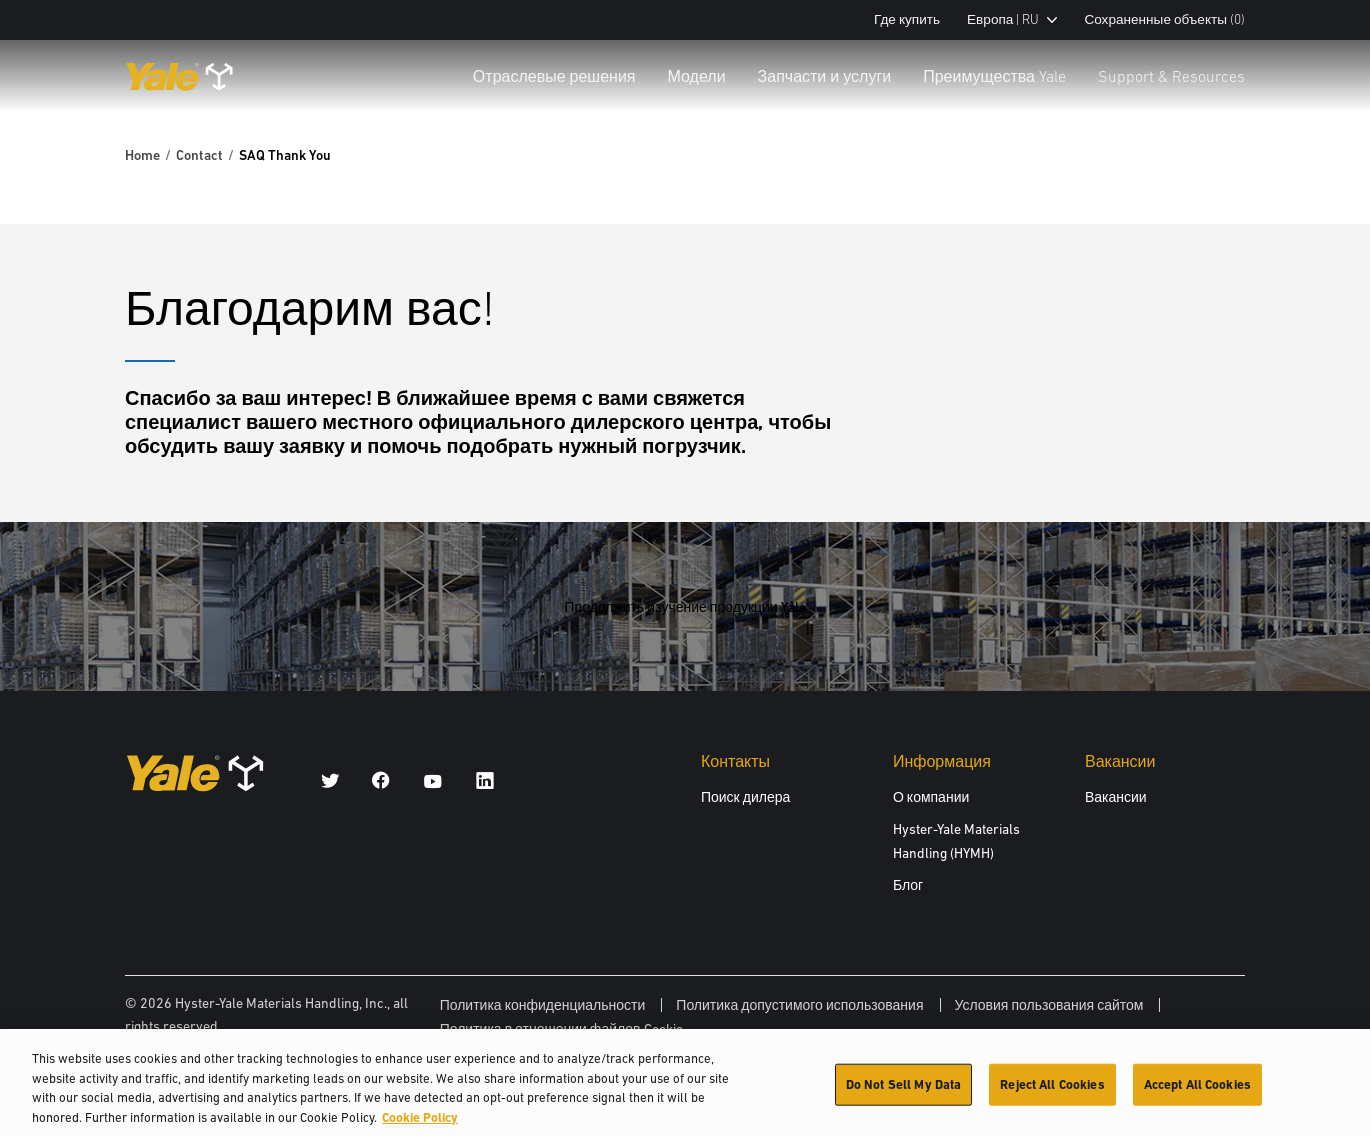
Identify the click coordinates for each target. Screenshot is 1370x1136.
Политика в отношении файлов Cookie (561, 1029)
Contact (199, 155)
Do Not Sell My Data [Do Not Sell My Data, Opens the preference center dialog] (903, 1090)
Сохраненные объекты (1164, 19)
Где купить (907, 19)
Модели (697, 76)
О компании (931, 797)
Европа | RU (1012, 19)
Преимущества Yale (994, 76)
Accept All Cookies (1197, 1090)
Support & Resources (1171, 76)
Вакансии (1116, 797)
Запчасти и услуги (825, 76)
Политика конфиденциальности (543, 1005)
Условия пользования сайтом (1049, 1005)
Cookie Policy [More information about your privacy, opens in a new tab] (420, 1123)
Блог (908, 885)
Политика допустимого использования (799, 1005)
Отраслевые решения (554, 76)
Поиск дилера (745, 797)
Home (142, 155)
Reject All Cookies (1052, 1090)
